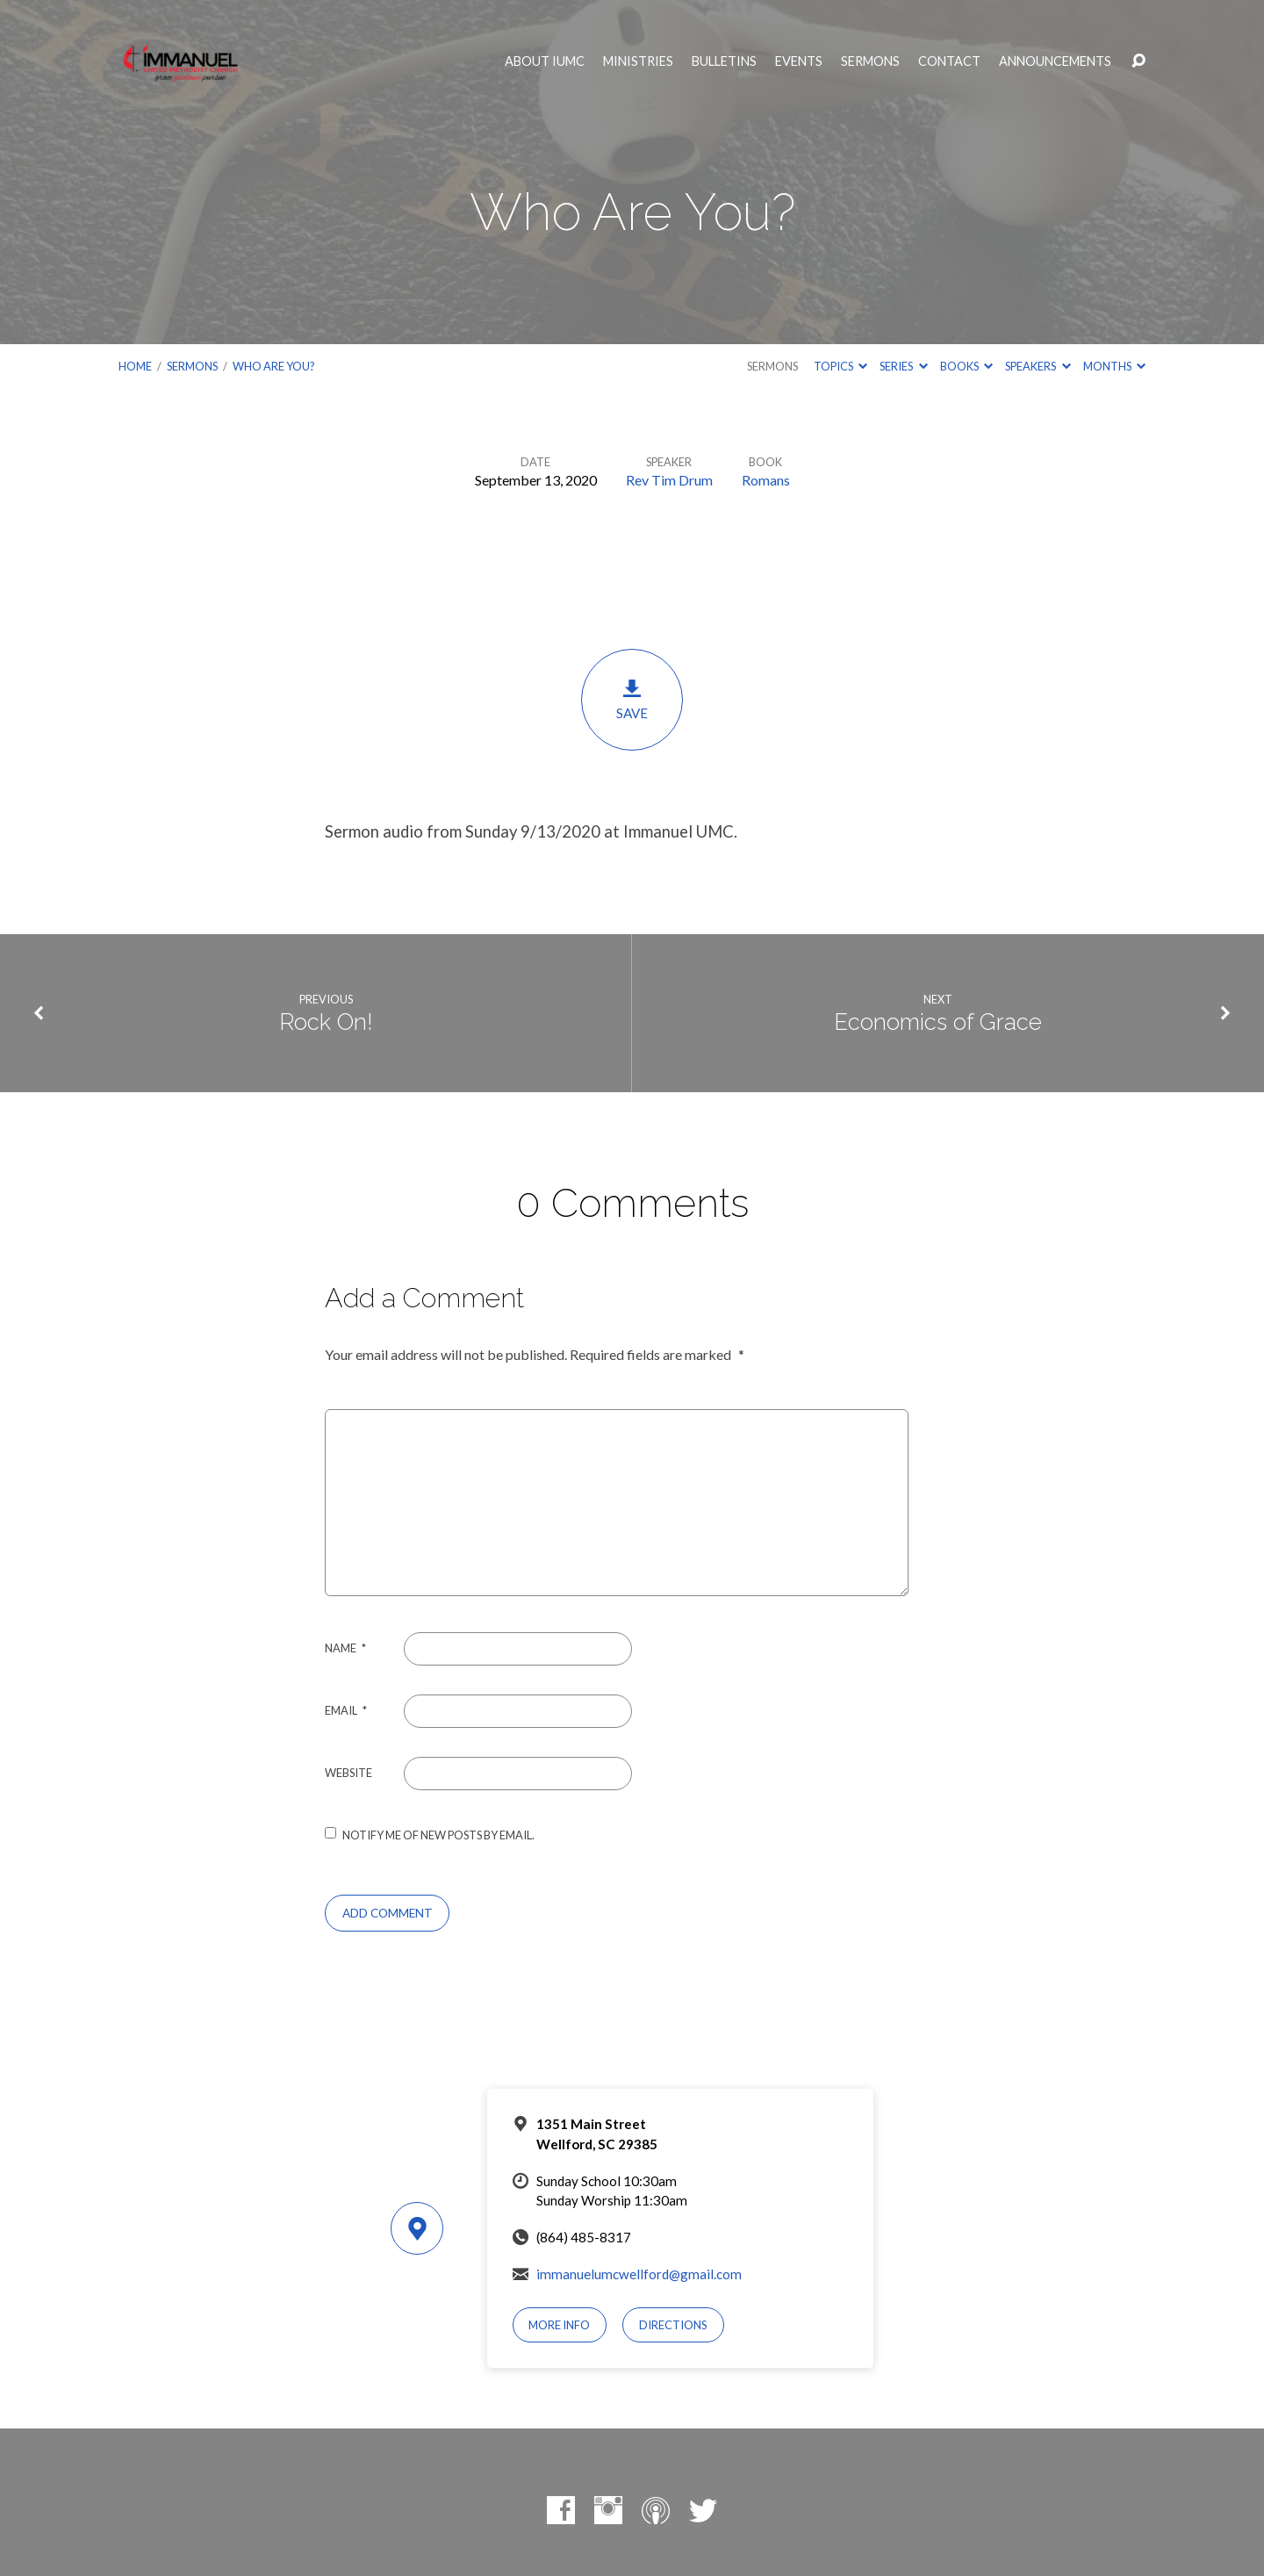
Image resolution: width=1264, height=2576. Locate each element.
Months (1114, 366)
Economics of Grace (938, 1022)
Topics (840, 366)
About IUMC (545, 61)
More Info (559, 2325)
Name (345, 1648)
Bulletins (724, 61)
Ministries (638, 61)
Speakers (1037, 366)
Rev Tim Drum (669, 479)
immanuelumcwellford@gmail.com (639, 2274)
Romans (766, 479)
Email (346, 1710)
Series (903, 366)
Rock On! (326, 1022)
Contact (949, 61)
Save (632, 699)
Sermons (870, 61)
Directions (673, 2325)
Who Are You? (274, 366)
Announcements (1055, 61)
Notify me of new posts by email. (438, 1835)
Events (798, 61)
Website (348, 1773)
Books (966, 366)
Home (135, 366)
